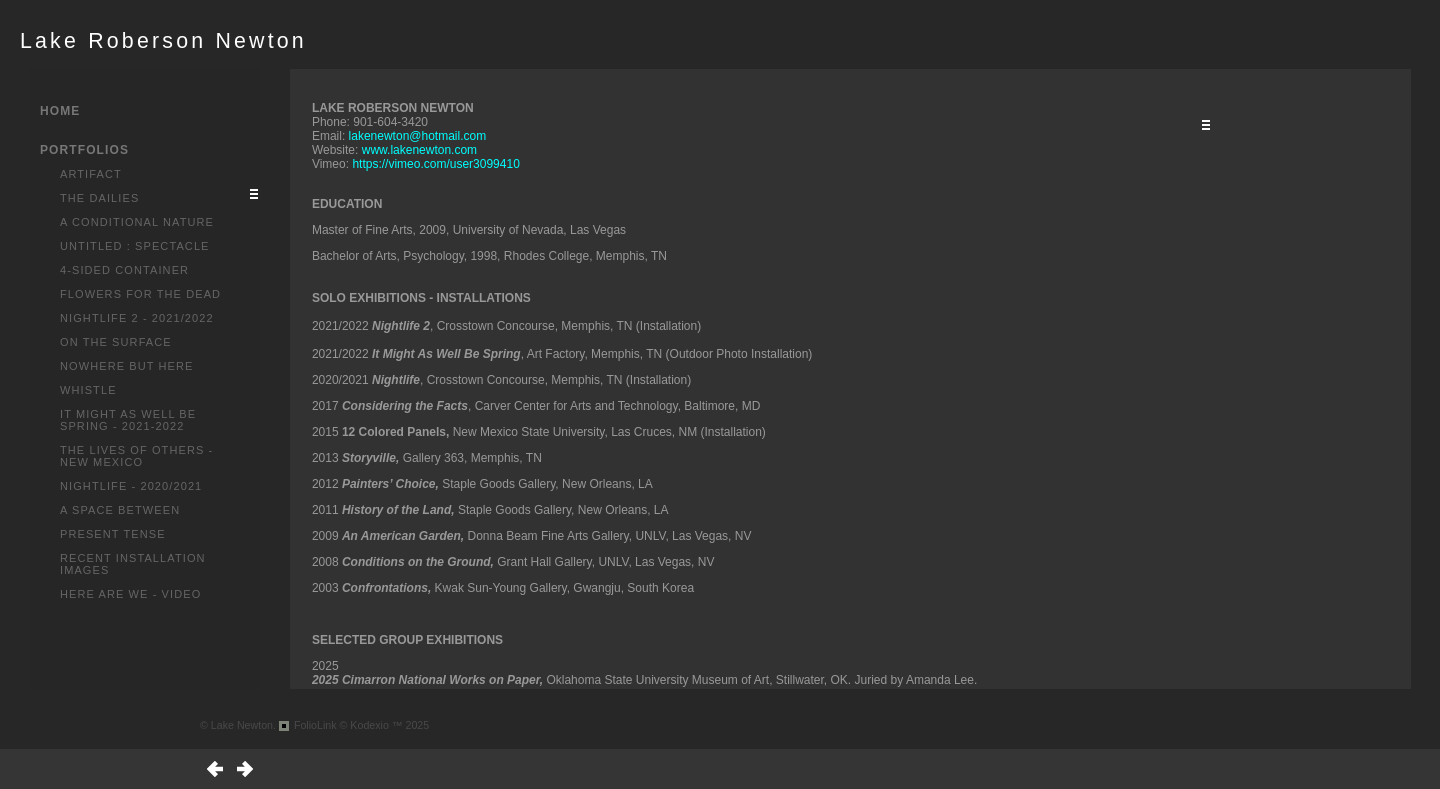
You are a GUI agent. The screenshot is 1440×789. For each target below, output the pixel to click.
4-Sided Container (124, 270)
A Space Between (120, 510)
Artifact (91, 174)
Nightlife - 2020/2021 (131, 486)
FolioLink (315, 725)
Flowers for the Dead (140, 294)
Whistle (88, 390)
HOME (60, 111)
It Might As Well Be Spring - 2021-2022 (128, 420)
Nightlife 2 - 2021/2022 (137, 318)
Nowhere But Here (127, 366)
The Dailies (99, 198)
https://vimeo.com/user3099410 (435, 164)
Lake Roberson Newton (163, 41)
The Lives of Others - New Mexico (136, 456)
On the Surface (116, 342)
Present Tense (113, 534)
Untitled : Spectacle (135, 246)
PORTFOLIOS (84, 150)
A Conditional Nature (137, 222)
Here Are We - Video (130, 594)
